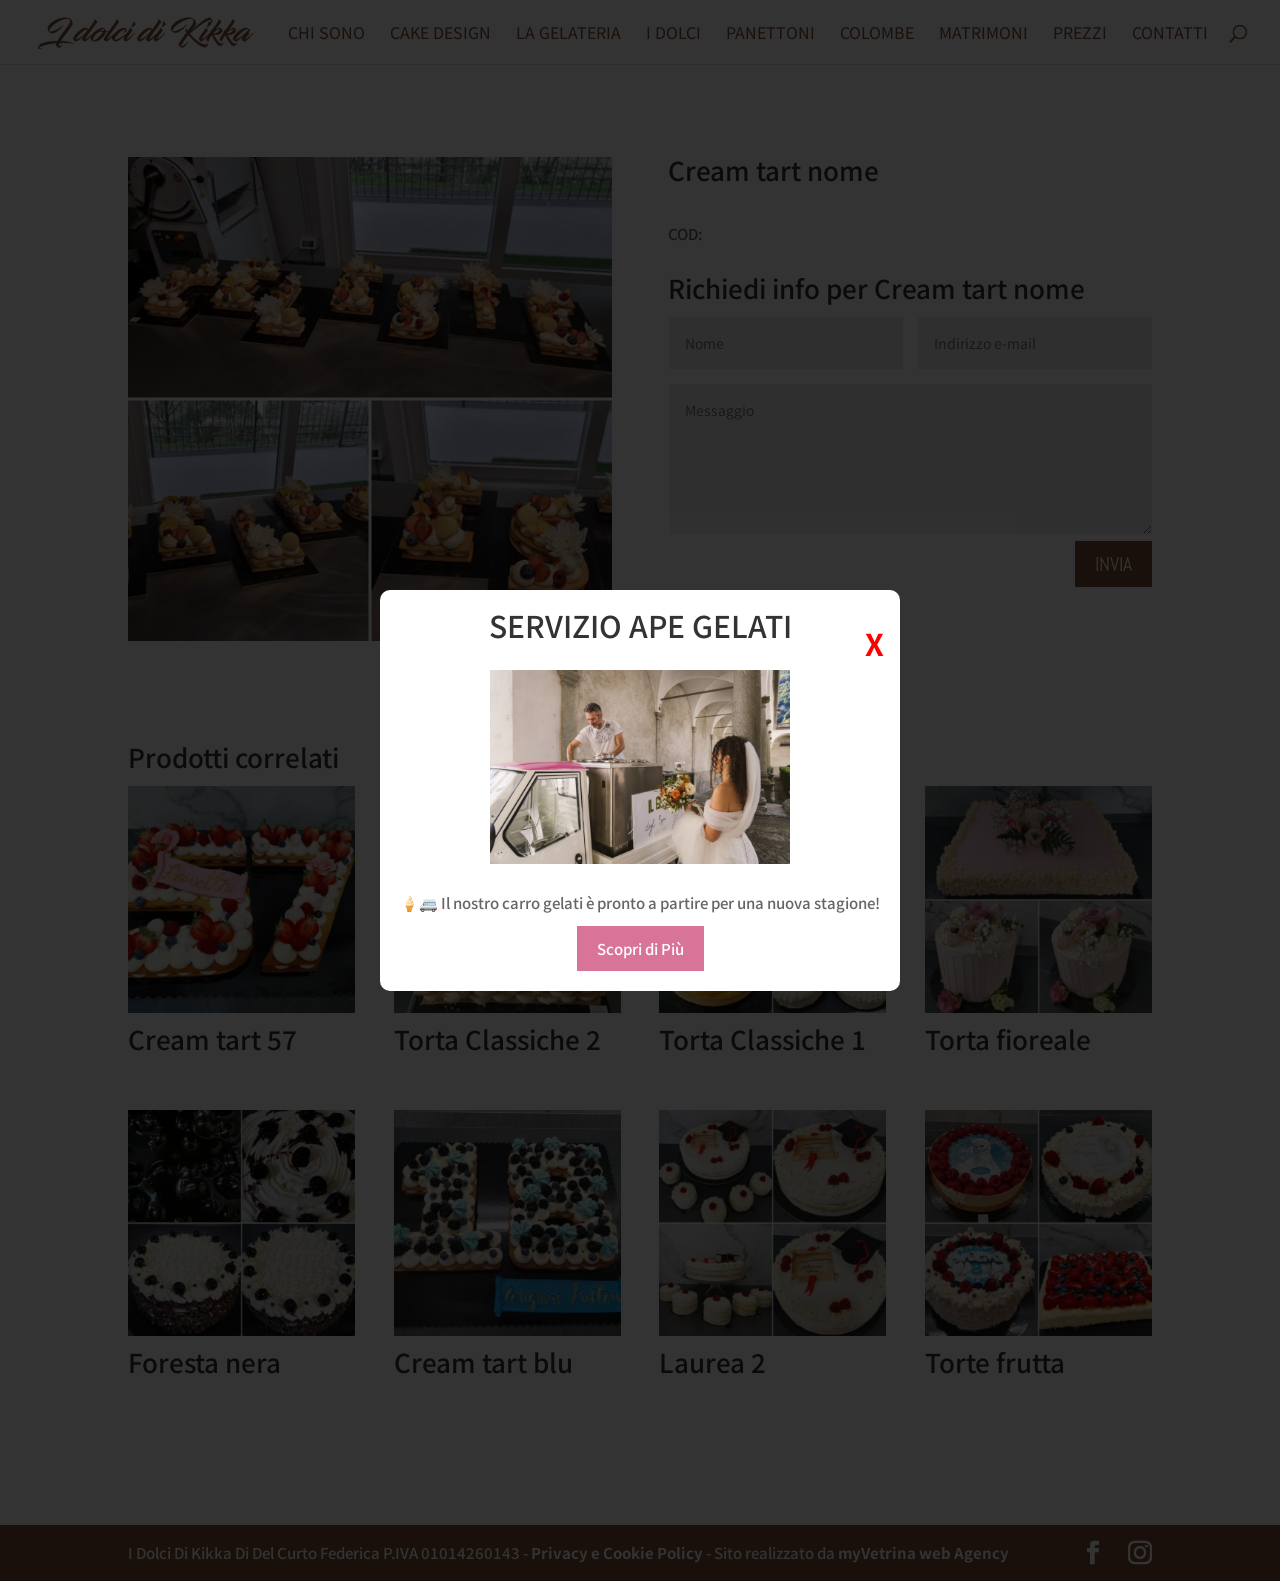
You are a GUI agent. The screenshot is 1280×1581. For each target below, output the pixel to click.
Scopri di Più (640, 948)
